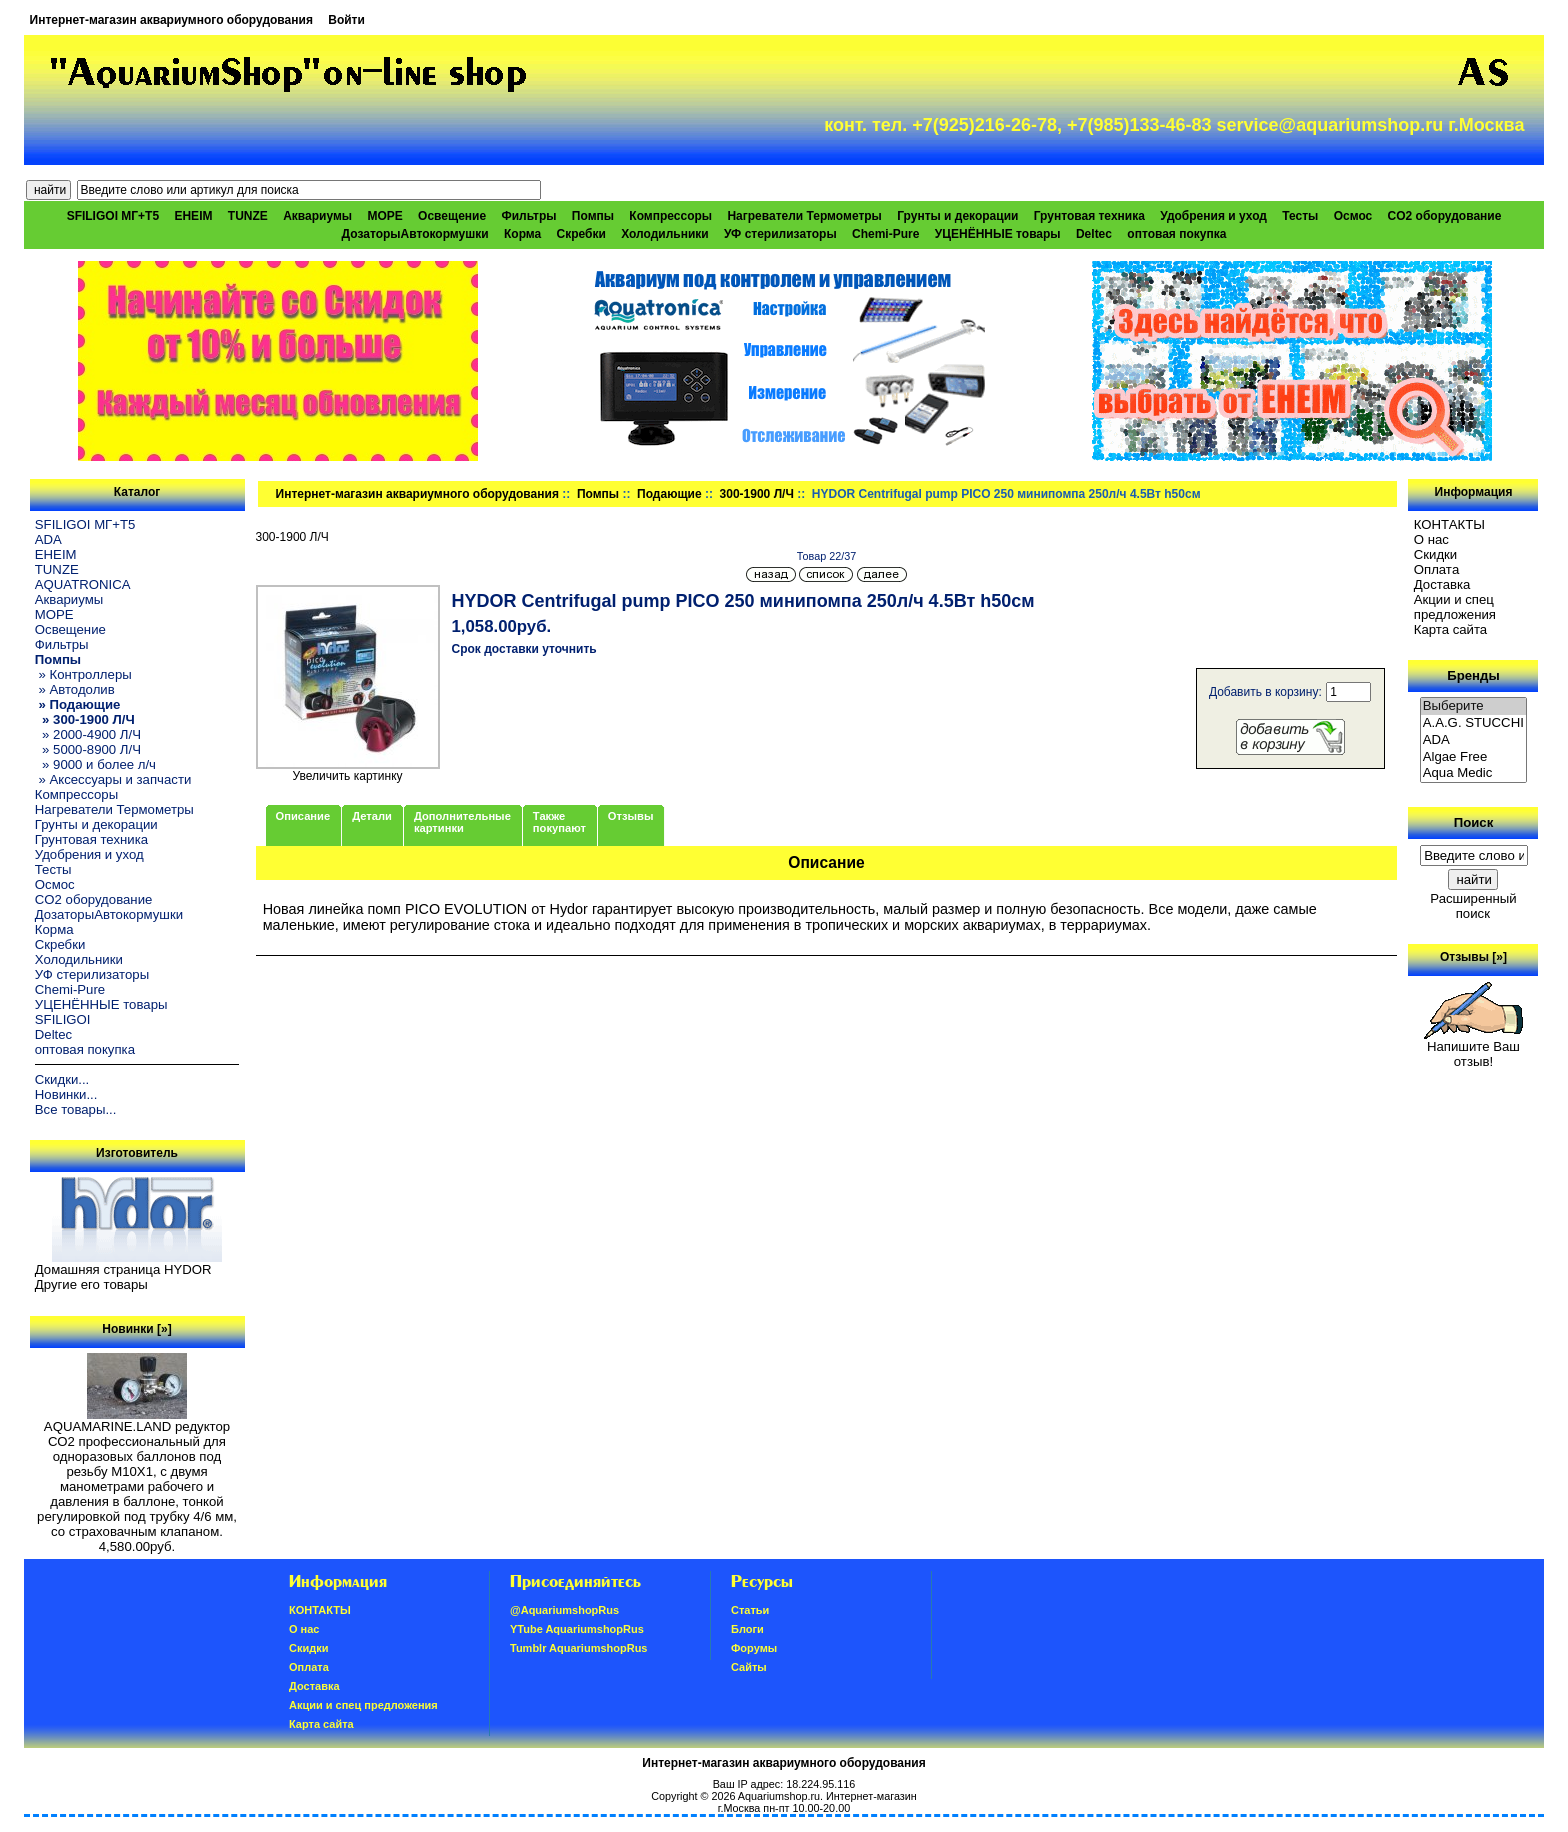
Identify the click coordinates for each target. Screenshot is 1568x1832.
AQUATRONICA (83, 584)
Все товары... (76, 1109)
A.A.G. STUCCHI (1474, 723)
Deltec (1094, 234)
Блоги (747, 1629)
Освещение (452, 216)
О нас (1431, 539)
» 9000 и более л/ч (95, 764)
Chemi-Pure (885, 234)
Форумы (754, 1648)
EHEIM (193, 216)
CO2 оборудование (1445, 216)
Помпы (598, 494)
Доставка (1442, 584)
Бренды (1473, 675)
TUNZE (248, 216)
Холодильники (665, 234)
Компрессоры (670, 216)
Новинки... (66, 1094)
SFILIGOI (63, 1019)
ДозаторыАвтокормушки (415, 234)
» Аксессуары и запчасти (113, 779)
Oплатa (1437, 569)
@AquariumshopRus (564, 1610)
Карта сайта (1450, 629)
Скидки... (62, 1079)
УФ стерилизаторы (780, 234)
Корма (522, 234)
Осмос (1353, 216)
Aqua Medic (1474, 773)
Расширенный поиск (1473, 906)
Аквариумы (317, 216)
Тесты (1300, 216)
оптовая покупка (1176, 234)
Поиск (1474, 822)
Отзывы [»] (1473, 957)
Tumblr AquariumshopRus (579, 1648)
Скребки (581, 234)
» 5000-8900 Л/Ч (88, 749)
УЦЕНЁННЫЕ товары (998, 234)
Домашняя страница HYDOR (123, 1269)
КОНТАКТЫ (1449, 524)
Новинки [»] (136, 1329)
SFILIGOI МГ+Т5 (113, 216)
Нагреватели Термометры (804, 216)
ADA (48, 539)
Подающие (669, 494)
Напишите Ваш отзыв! (1473, 1048)
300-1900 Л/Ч (757, 494)
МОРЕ (384, 216)
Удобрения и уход (1213, 216)
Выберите (1474, 706)
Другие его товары (91, 1284)
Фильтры (528, 216)
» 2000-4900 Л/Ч (88, 734)
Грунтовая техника (1089, 216)
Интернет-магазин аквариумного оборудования (171, 20)
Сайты (749, 1667)
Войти (346, 20)
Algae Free (1474, 757)
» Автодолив (75, 689)
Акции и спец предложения (1455, 607)
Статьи (750, 1610)
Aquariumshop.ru (779, 1796)
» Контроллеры (83, 674)
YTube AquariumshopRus (577, 1629)
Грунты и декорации (957, 216)
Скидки (1436, 554)
